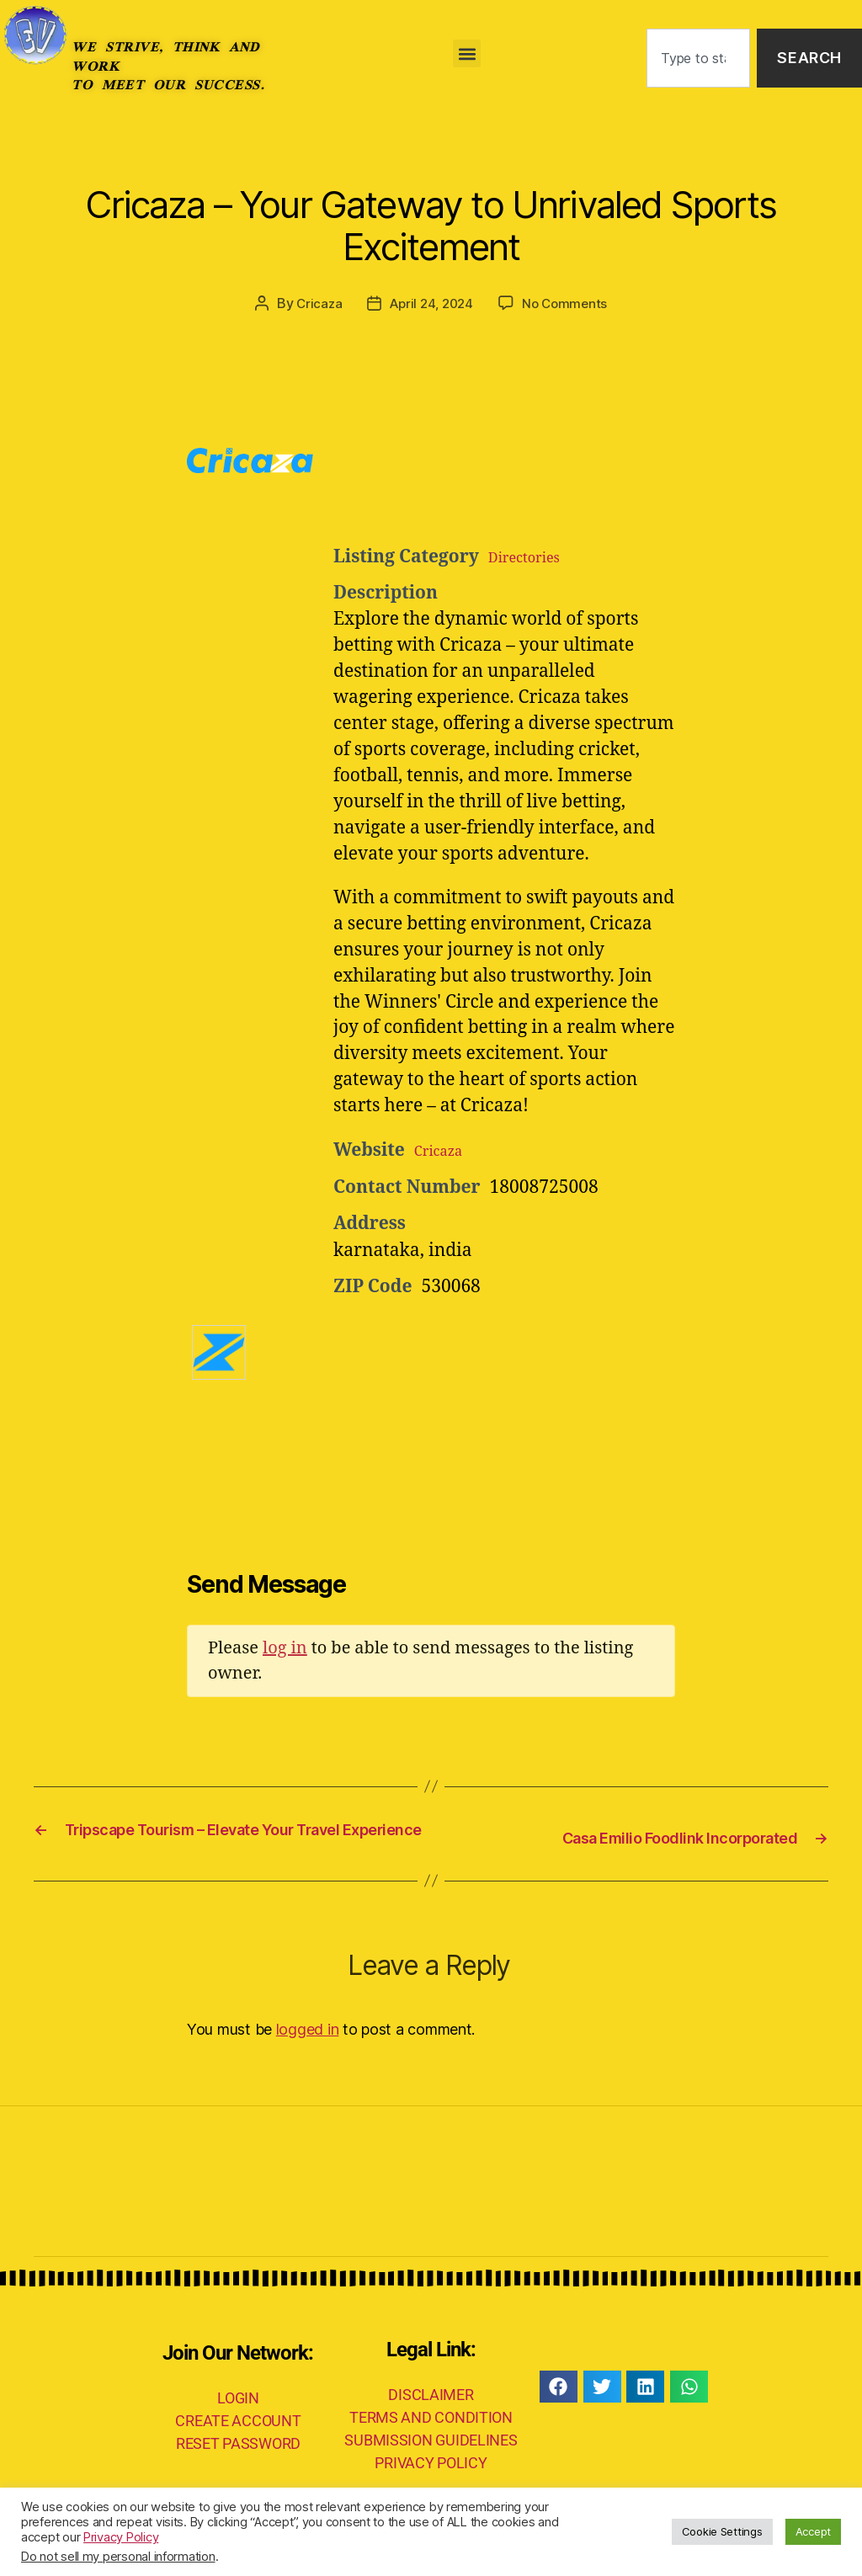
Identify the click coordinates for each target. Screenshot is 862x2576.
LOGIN (238, 2421)
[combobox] (698, 58)
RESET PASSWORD (238, 2466)
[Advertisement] (540, 490)
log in (285, 1647)
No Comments (568, 303)
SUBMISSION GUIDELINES (430, 2462)
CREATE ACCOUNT (238, 2443)
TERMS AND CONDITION (431, 2439)
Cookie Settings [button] (722, 2531)
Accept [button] (813, 2531)
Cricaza (314, 303)
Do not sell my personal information (118, 2556)
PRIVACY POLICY (431, 2485)
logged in (307, 2051)
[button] (467, 53)
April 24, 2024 (431, 303)
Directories (534, 556)
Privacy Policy (120, 2537)
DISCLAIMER (430, 2416)
